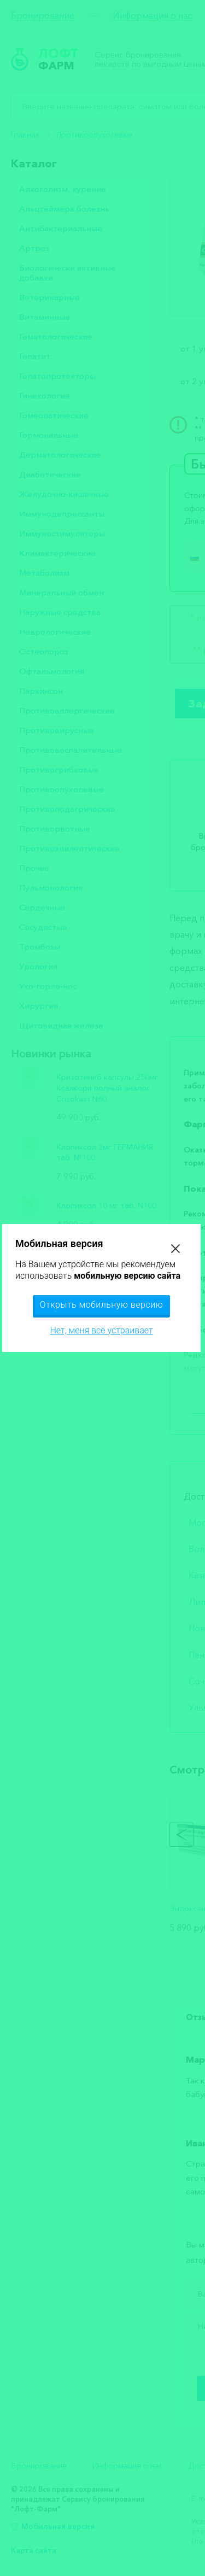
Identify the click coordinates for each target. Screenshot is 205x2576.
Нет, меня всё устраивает (101, 1330)
